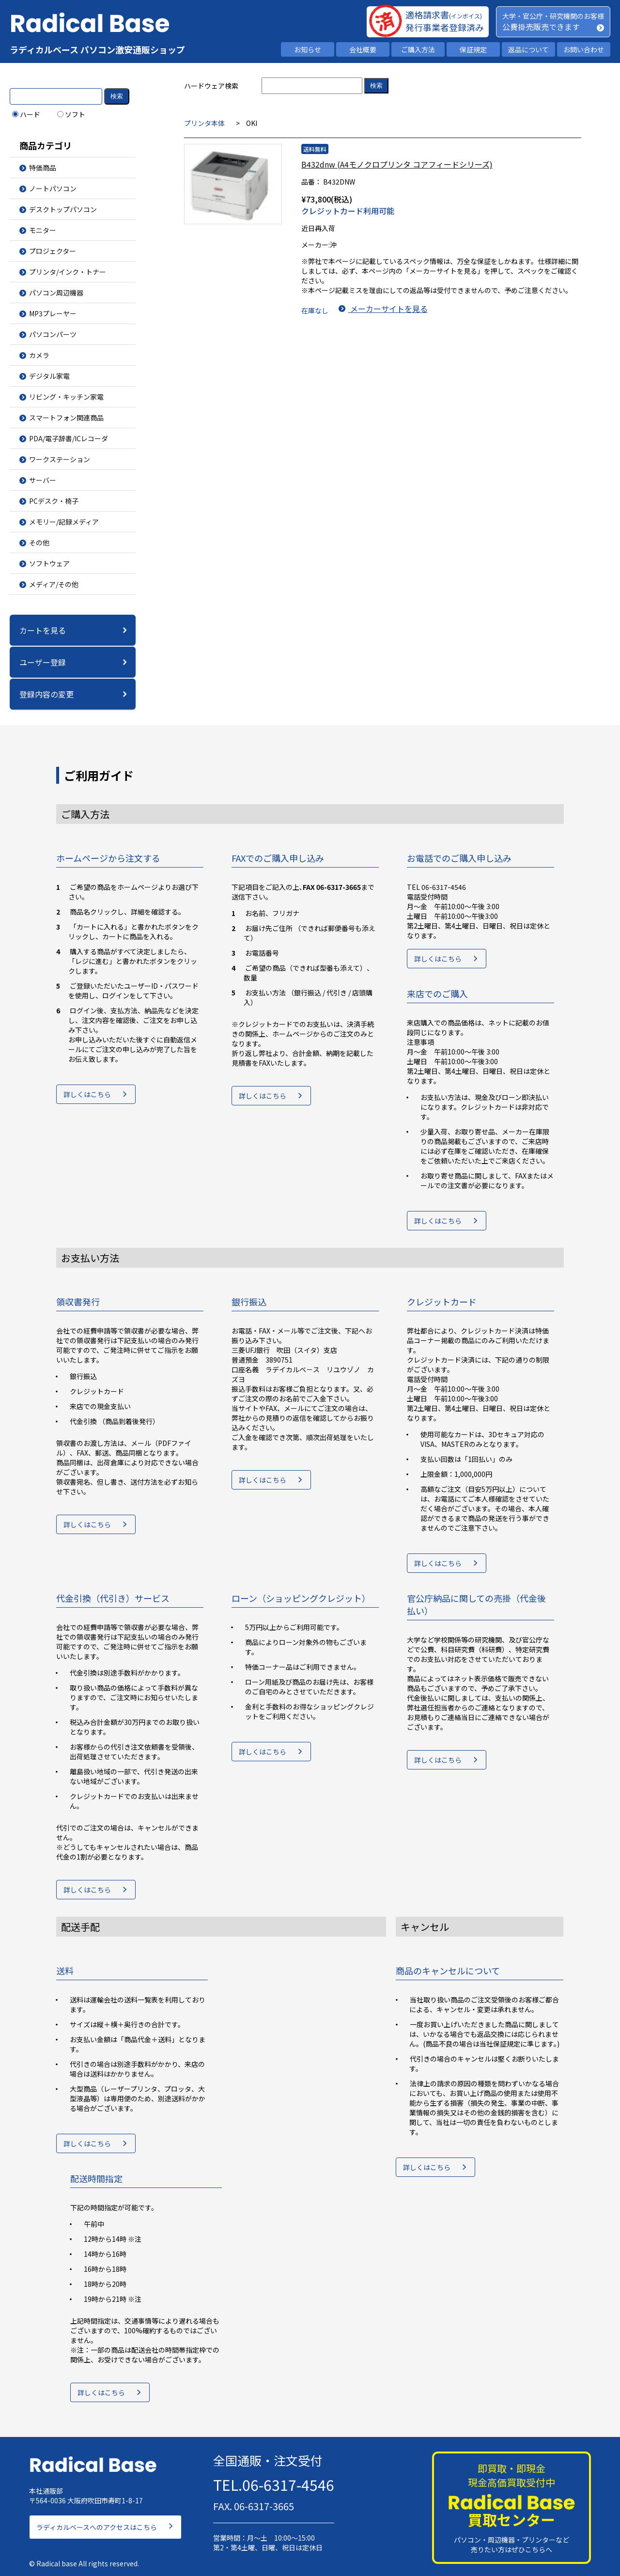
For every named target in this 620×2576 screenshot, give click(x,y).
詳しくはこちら (87, 1097)
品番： (311, 181)
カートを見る (42, 630)
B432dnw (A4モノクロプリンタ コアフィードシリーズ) (397, 164)
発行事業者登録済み (444, 27)
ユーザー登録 (42, 662)
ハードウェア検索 (211, 86)
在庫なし (314, 309)
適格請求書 (443, 14)
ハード (26, 114)
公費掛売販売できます (541, 26)
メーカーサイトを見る (387, 308)
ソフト (71, 114)
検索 (116, 96)
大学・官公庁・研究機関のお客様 (553, 16)
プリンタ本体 (204, 123)
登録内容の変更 (46, 694)
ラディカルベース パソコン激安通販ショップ (97, 49)
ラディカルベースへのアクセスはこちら (96, 2520)
